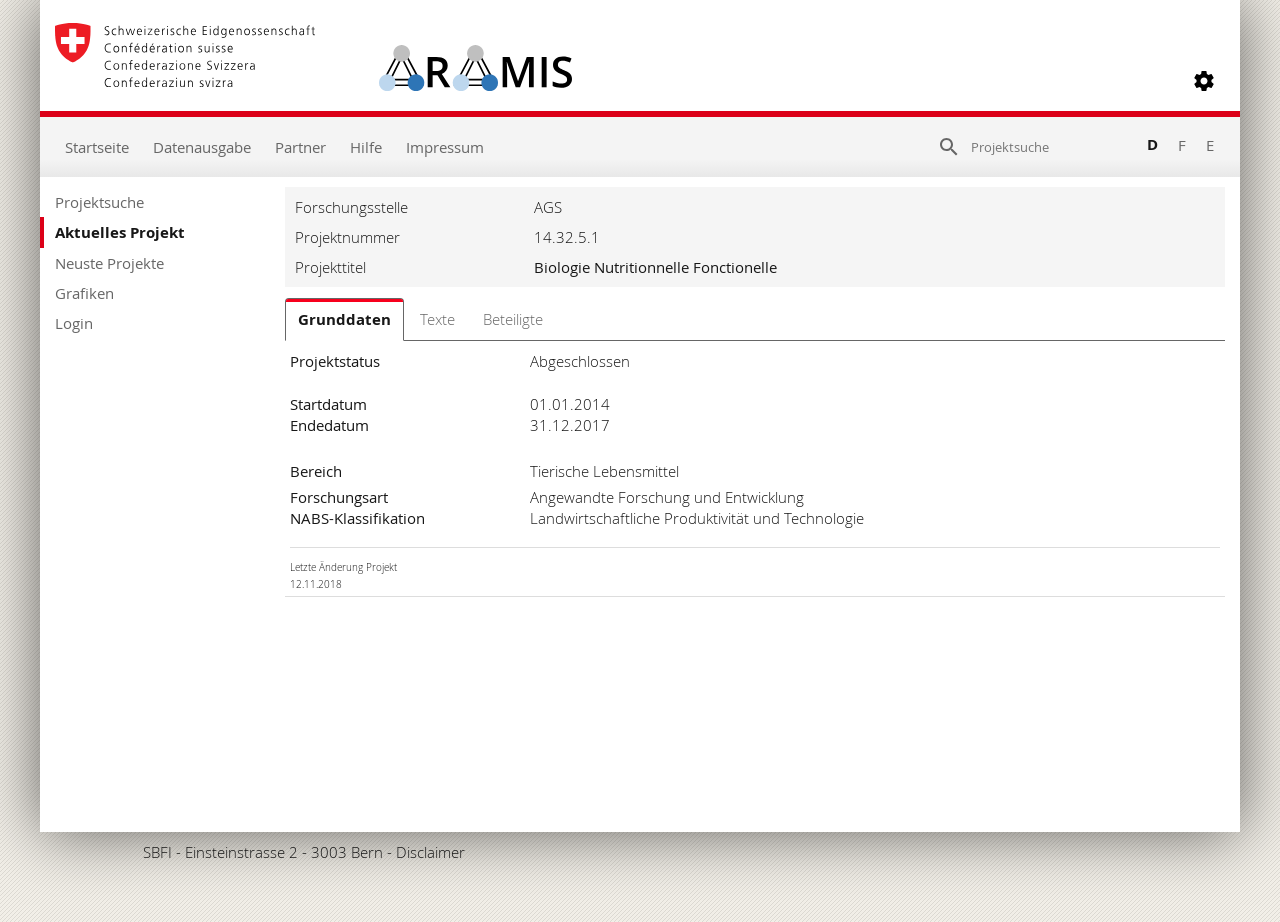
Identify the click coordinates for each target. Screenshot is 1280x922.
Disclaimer (430, 852)
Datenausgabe (202, 147)
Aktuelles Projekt (120, 232)
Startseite (97, 147)
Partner (300, 147)
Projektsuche (99, 202)
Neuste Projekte (109, 263)
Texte (437, 319)
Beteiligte (513, 319)
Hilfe (366, 147)
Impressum (445, 147)
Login (74, 323)
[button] (1204, 81)
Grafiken (84, 293)
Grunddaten (344, 319)
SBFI (157, 852)
